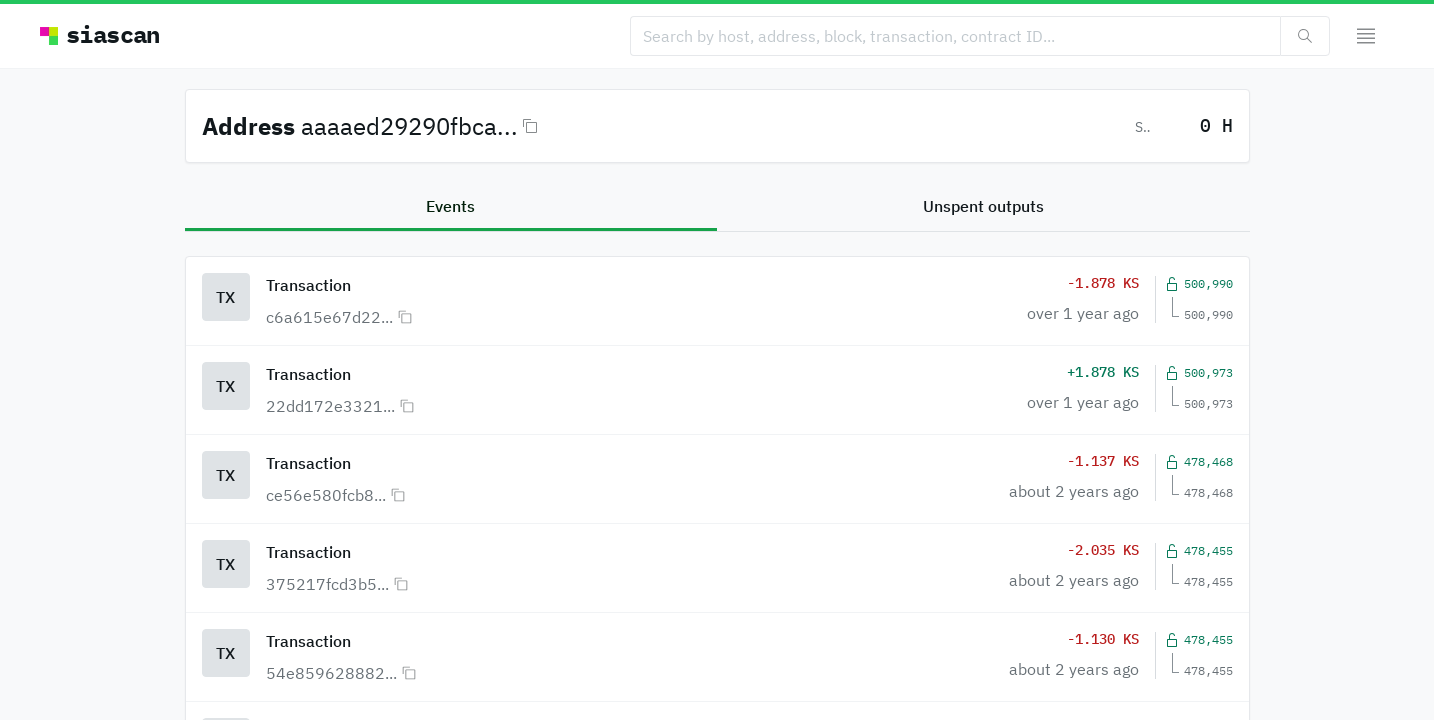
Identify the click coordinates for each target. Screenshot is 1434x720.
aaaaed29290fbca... (409, 126)
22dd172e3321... (330, 406)
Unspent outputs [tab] (983, 206)
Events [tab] (450, 206)
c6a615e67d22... (329, 317)
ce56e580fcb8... (326, 495)
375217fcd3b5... (327, 584)
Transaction (308, 285)
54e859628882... (331, 673)
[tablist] (717, 207)
